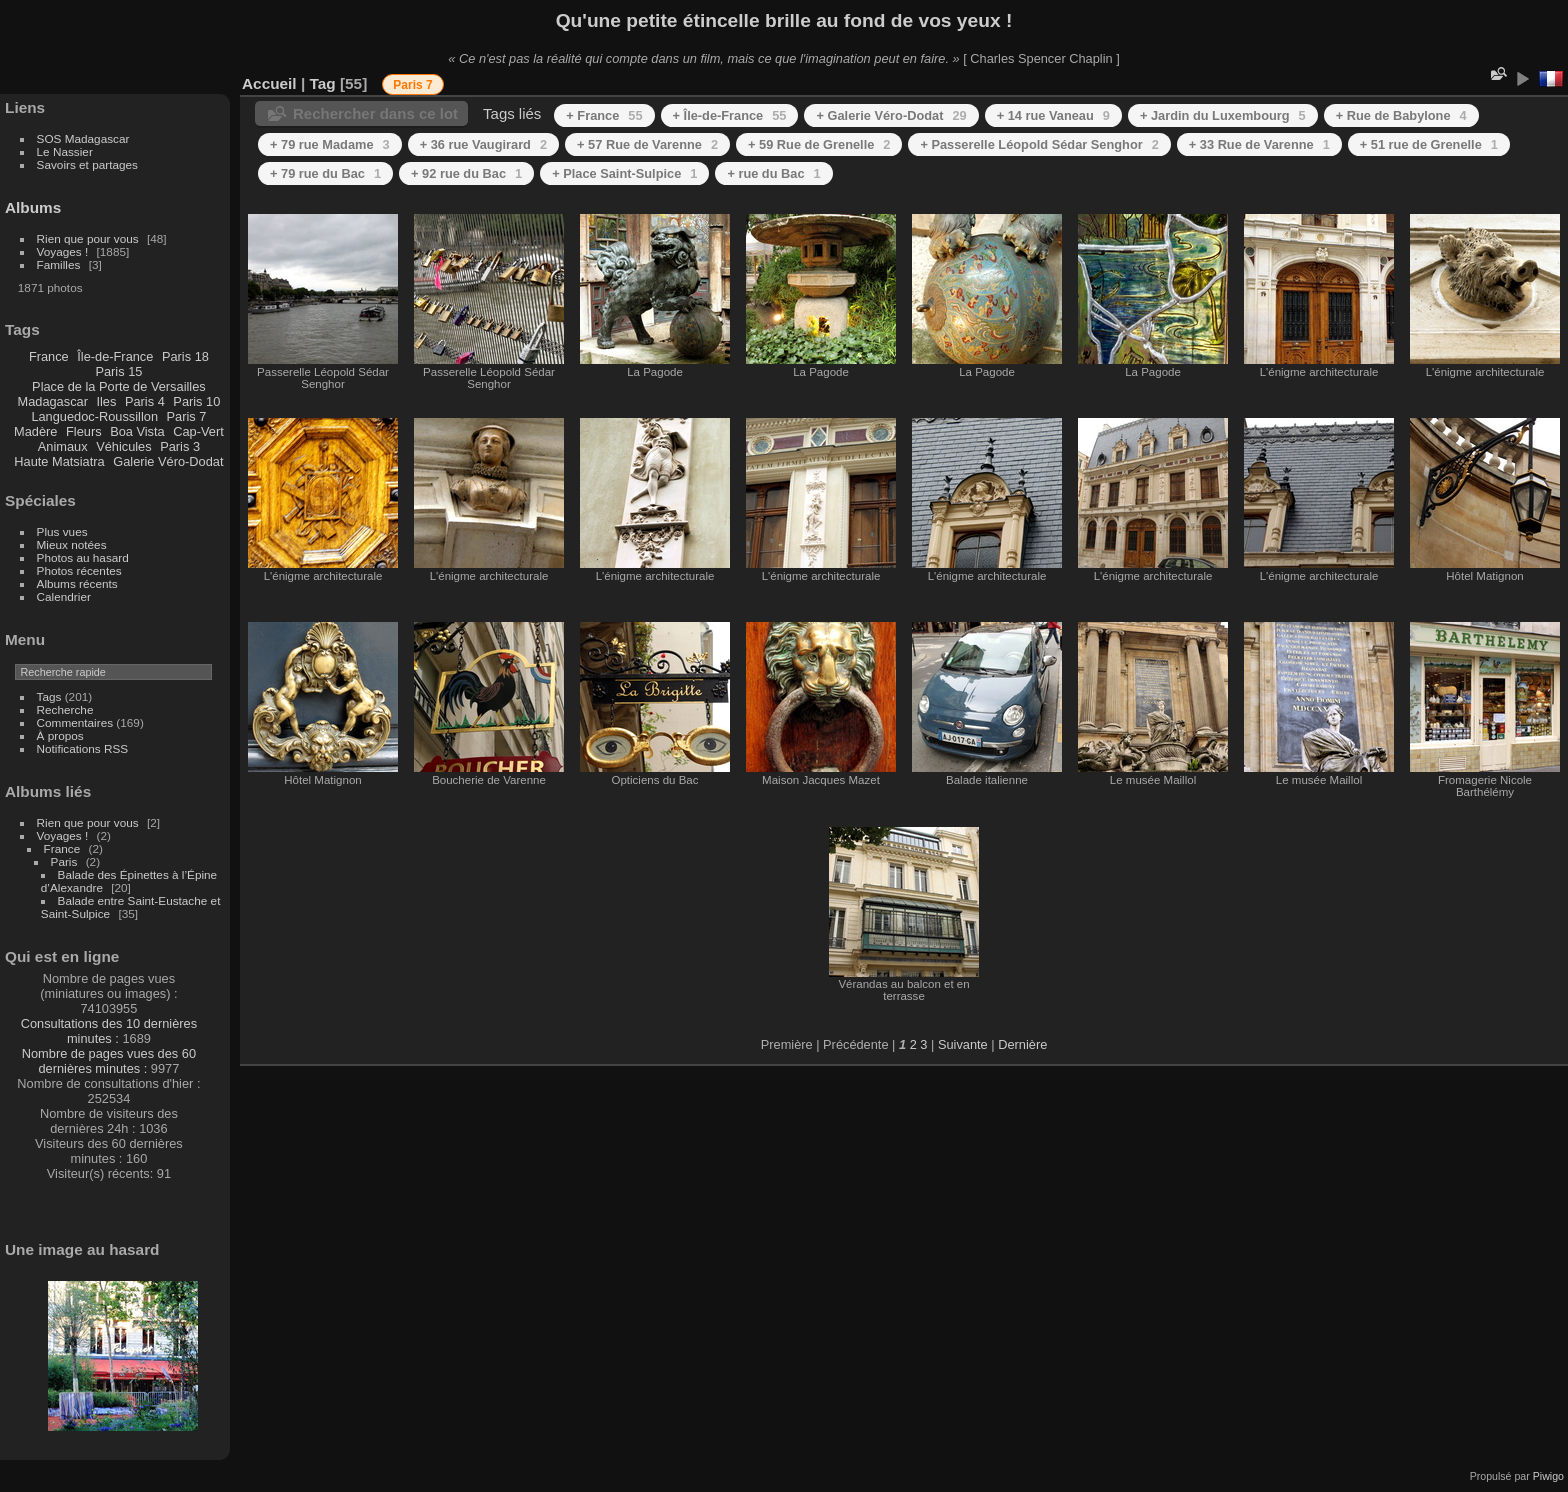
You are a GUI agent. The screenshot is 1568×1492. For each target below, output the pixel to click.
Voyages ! (63, 251)
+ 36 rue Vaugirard (483, 144)
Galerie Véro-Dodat (168, 461)
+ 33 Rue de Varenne (1259, 144)
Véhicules (124, 446)
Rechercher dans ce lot (375, 113)
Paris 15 (118, 371)
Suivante (963, 1044)
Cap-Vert (198, 431)
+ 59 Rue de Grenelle (819, 144)
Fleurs (84, 431)
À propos (60, 735)
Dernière (1022, 1044)
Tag (322, 83)
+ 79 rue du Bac (325, 173)
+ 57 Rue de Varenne (647, 144)
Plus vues (62, 531)
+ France (604, 115)
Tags (49, 696)
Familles (59, 264)
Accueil (269, 83)
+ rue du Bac (773, 173)
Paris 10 (196, 401)
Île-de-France (115, 356)
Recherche (65, 709)
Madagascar (52, 401)
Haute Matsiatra (59, 461)
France (49, 356)
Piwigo (1548, 1476)
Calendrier (64, 596)
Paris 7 (187, 416)
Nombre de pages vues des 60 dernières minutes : (109, 1061)
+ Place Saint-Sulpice (624, 173)
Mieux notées (72, 544)
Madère (35, 431)
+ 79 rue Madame (330, 144)
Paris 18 (185, 356)
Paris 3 (180, 446)
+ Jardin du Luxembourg (1223, 115)
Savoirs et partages (87, 164)
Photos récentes (79, 570)
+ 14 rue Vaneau (1053, 115)
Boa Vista (137, 431)
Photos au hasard (83, 557)
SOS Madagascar (83, 138)
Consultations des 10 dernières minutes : (109, 1031)
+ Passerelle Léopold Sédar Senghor (1039, 144)
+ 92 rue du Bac (466, 173)
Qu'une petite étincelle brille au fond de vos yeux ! (784, 20)
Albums (33, 207)
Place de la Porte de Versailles (119, 386)
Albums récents (77, 583)
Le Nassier (65, 151)
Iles (106, 401)
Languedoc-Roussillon (94, 416)
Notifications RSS (83, 748)
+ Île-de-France (730, 115)
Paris (64, 861)
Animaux (63, 446)
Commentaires (75, 722)
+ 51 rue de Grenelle (1429, 144)
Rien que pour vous (89, 238)
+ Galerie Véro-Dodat (891, 115)
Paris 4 (145, 401)
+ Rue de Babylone (1401, 115)
